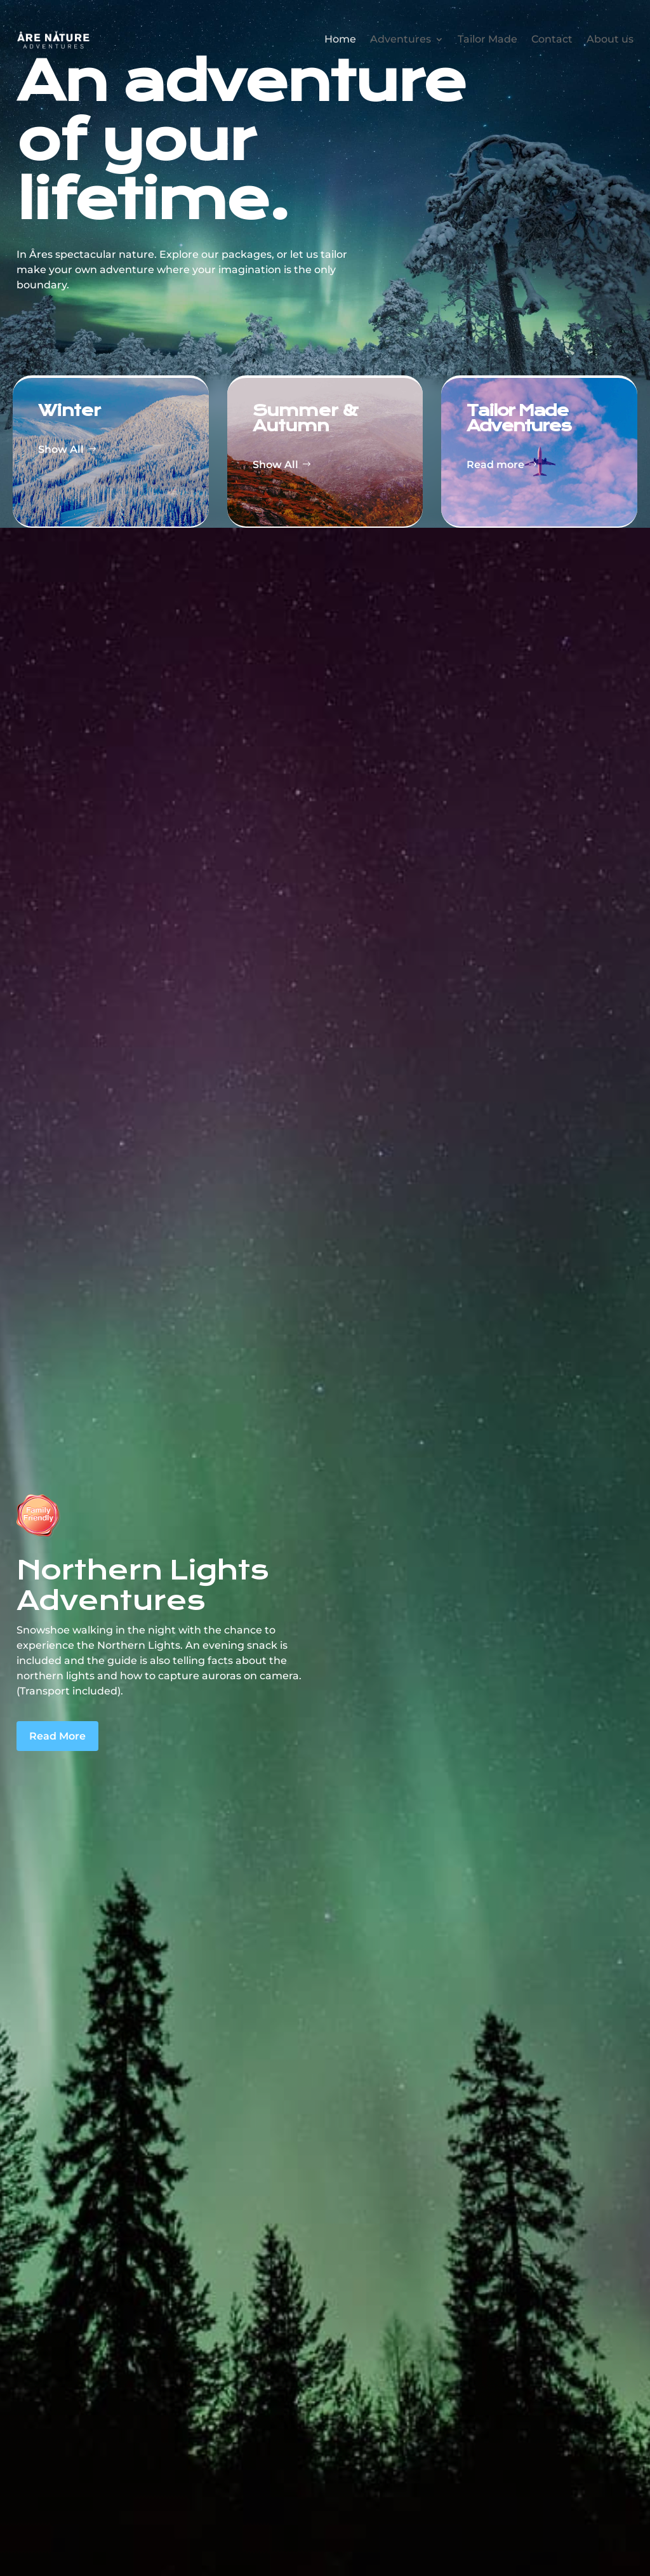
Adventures (400, 36)
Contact (552, 36)
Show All (61, 449)
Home (340, 36)
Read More (57, 1736)
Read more (495, 465)
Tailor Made (487, 36)
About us (610, 36)
